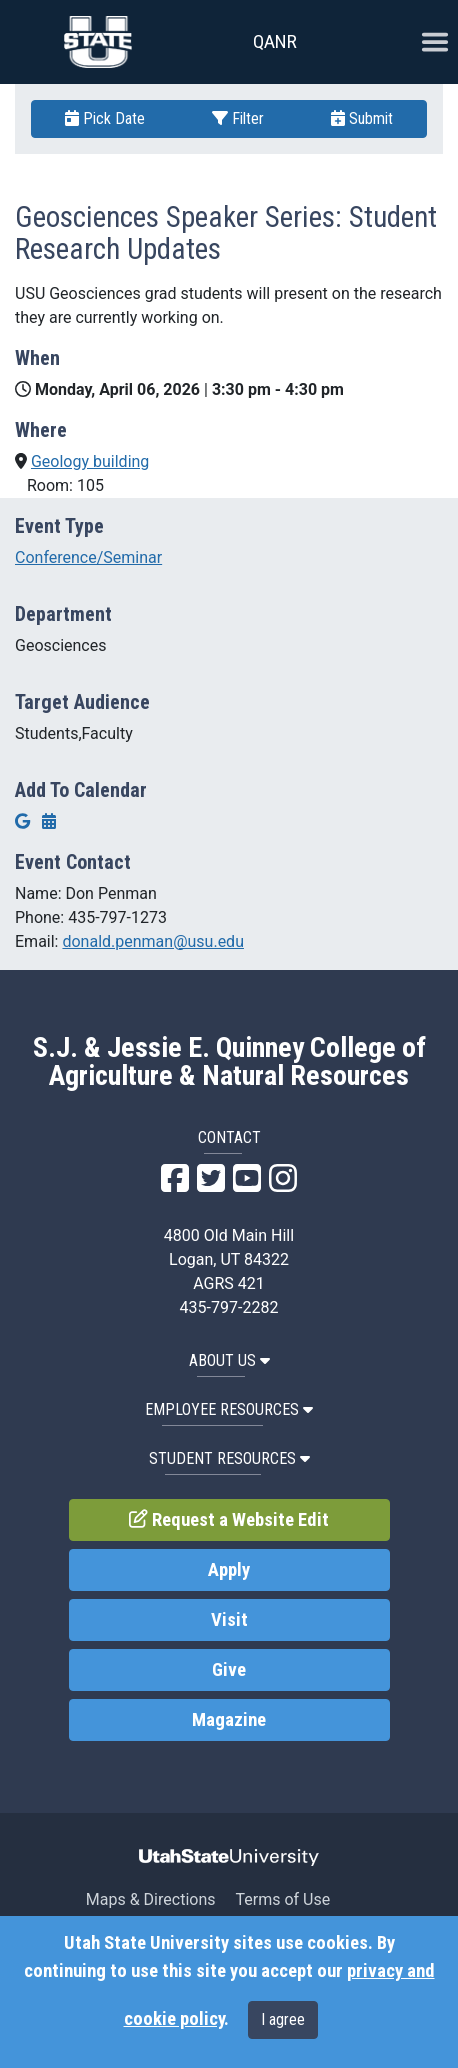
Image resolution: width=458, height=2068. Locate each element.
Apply (229, 1570)
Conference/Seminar (88, 557)
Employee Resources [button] (229, 1409)
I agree (283, 2019)
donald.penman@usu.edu (153, 941)
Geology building (90, 461)
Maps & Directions (151, 1899)
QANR (275, 41)
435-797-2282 (229, 1307)
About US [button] (229, 1360)
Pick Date (105, 118)
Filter (238, 118)
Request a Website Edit (229, 1520)
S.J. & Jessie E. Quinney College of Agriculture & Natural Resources (229, 1062)
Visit (229, 1620)
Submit (362, 118)
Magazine (229, 1720)
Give (229, 1670)
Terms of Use (282, 1899)
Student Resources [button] (229, 1458)
